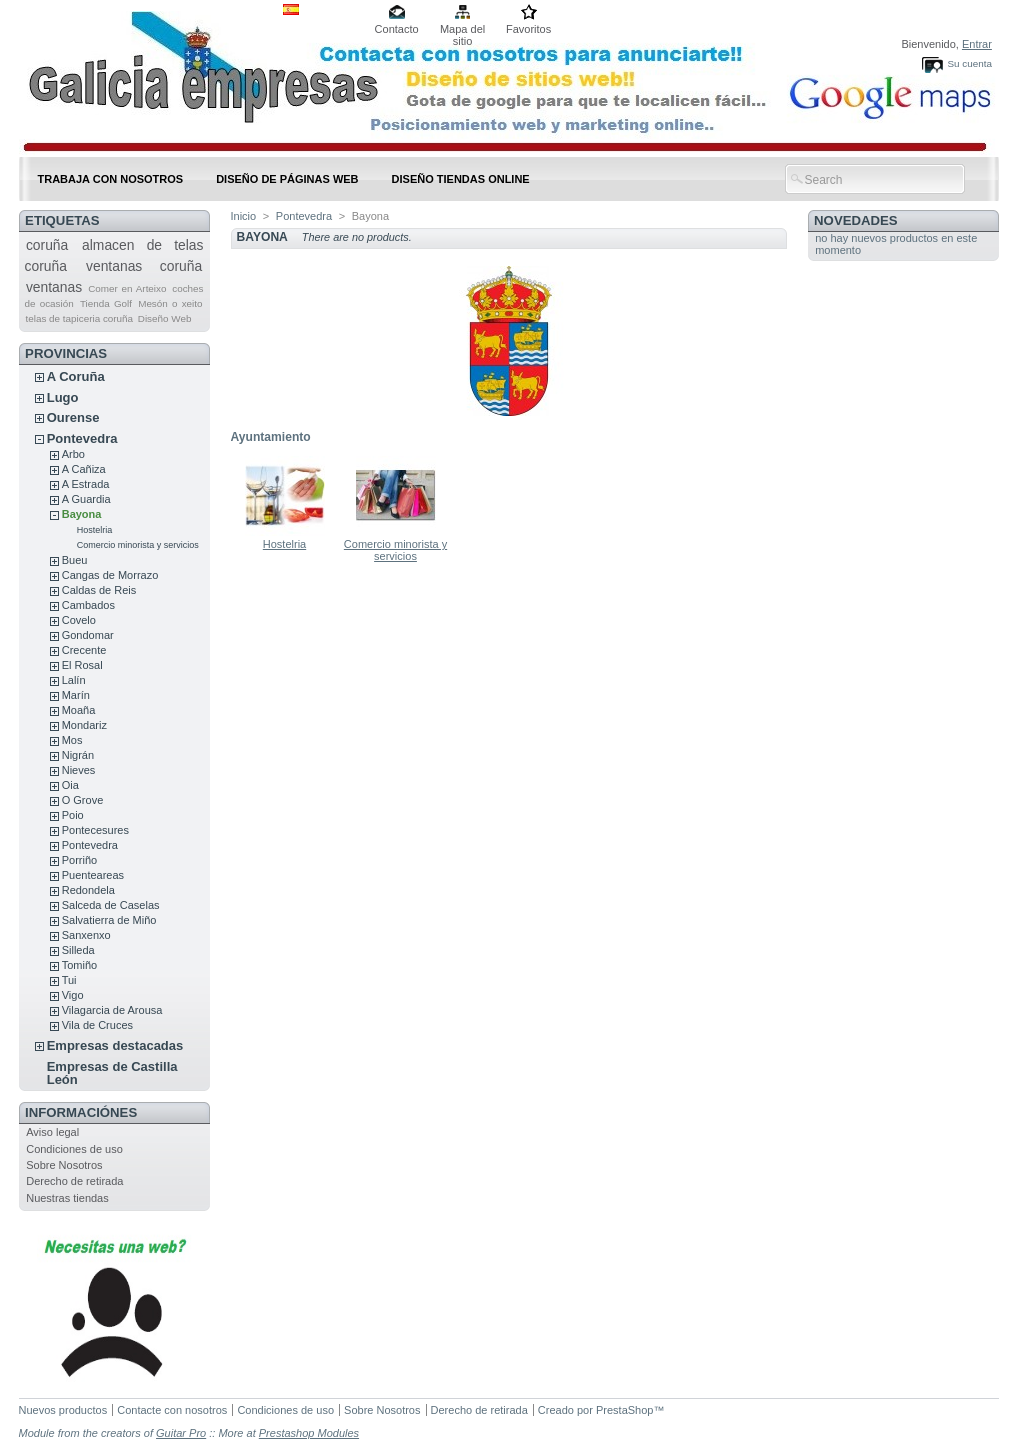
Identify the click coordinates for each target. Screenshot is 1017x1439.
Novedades (856, 220)
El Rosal (82, 665)
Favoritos (528, 29)
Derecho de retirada (74, 1181)
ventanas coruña (144, 266)
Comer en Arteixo (127, 288)
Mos (72, 740)
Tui (69, 980)
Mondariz (84, 725)
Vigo (73, 995)
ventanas (54, 287)
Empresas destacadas (115, 1045)
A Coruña (76, 376)
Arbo (73, 454)
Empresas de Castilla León (112, 1073)
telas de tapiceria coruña (79, 318)
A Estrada (86, 484)
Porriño (79, 860)
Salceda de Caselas (111, 905)
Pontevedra (82, 438)
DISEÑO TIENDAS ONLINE (461, 179)
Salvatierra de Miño (109, 920)
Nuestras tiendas (67, 1198)
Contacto (397, 29)
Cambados (88, 605)
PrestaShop (624, 1410)
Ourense (73, 417)
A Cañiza (84, 469)
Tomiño (79, 965)
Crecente (84, 650)
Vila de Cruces (97, 1025)
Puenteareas (93, 875)
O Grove (83, 800)
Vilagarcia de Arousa (112, 1010)
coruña (47, 245)
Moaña (79, 710)
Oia (70, 785)
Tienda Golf (106, 303)
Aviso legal (52, 1132)
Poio (73, 815)
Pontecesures (95, 830)
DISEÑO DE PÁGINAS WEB (287, 179)
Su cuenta (969, 63)
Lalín (74, 680)
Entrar (977, 44)
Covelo (79, 620)
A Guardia (86, 499)
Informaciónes (81, 1112)
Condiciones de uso (74, 1149)
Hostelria (95, 530)
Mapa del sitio (462, 30)
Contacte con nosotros (172, 1410)
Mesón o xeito (170, 303)
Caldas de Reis (99, 590)
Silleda (78, 950)
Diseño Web (165, 318)
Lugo (63, 397)
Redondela (88, 890)
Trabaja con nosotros (111, 179)
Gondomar (88, 635)
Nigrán (78, 755)
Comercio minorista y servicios (138, 545)
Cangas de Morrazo (110, 575)
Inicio (244, 216)
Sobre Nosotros (64, 1165)
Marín (76, 695)
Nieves (79, 770)
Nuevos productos (63, 1410)
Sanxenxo (86, 935)
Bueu (75, 560)
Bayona (82, 514)
